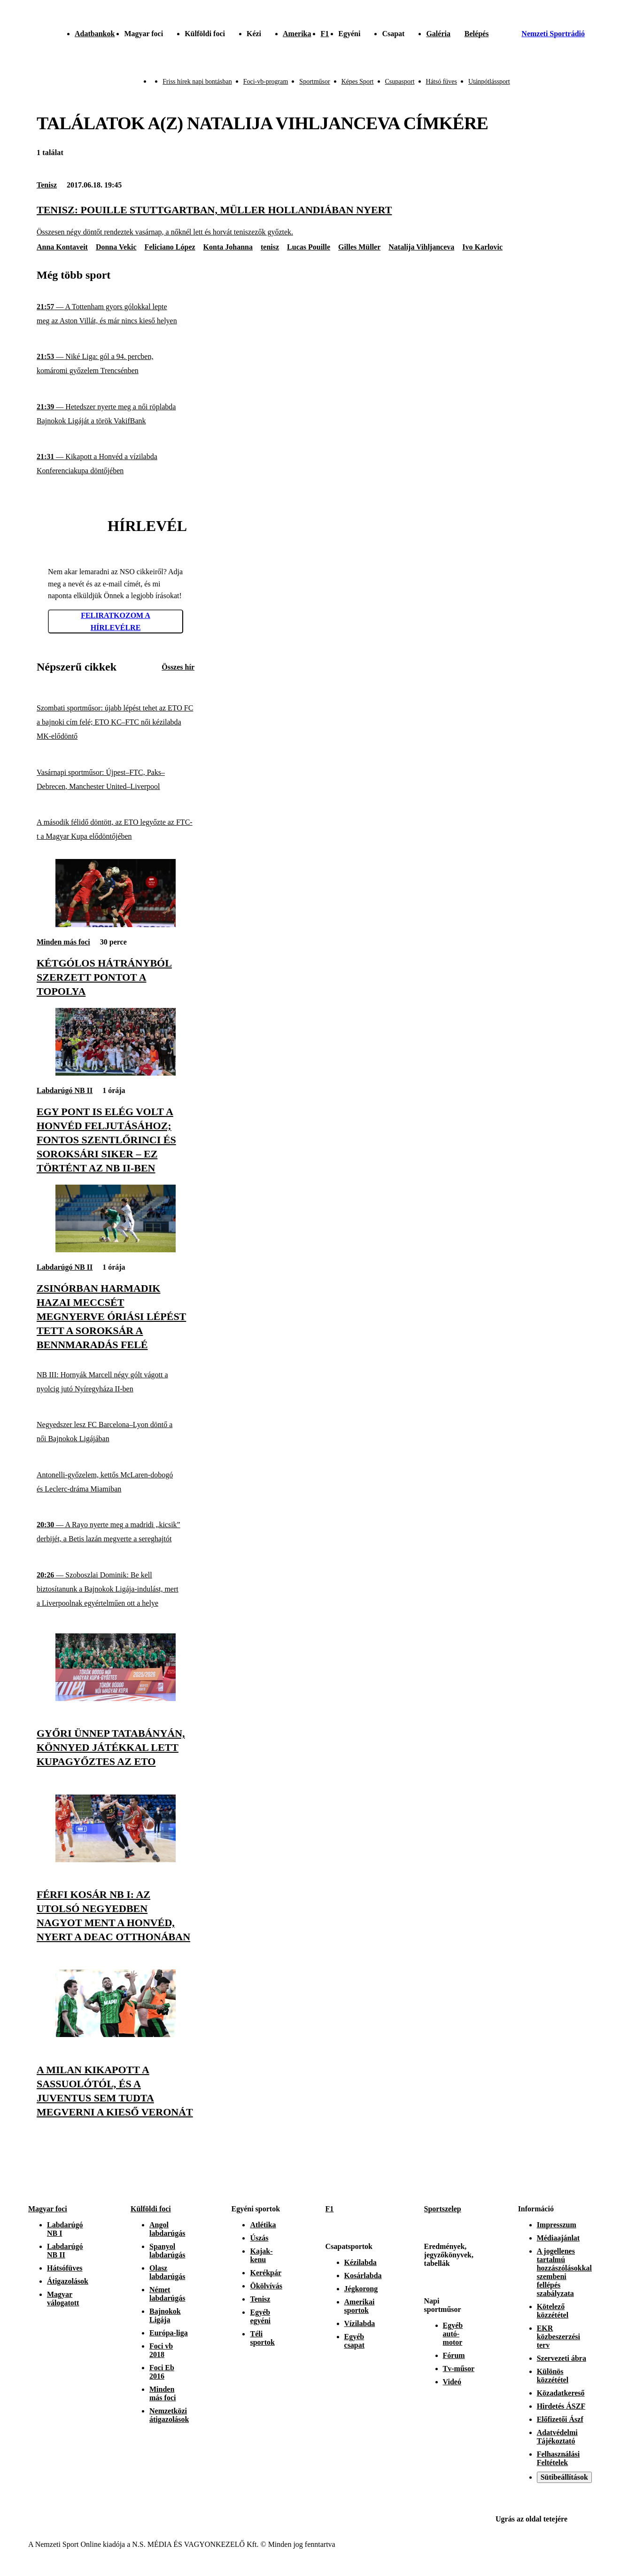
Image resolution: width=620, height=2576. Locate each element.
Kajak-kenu (261, 2255)
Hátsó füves (441, 81)
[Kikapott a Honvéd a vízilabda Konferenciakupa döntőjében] (115, 464)
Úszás (259, 2238)
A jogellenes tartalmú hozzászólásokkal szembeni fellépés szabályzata (564, 2272)
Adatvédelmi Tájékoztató (557, 2436)
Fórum (454, 2355)
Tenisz (47, 185)
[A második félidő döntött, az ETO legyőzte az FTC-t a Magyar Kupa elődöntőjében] (115, 829)
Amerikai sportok (359, 2306)
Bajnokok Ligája (165, 2315)
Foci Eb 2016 (161, 2372)
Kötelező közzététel (553, 2311)
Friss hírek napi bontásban (197, 81)
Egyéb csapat (354, 2341)
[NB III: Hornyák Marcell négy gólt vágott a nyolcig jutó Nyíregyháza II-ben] (115, 1381)
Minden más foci (63, 942)
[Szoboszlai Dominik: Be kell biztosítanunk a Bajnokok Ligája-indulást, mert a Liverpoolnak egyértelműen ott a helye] (115, 1589)
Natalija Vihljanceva (421, 247)
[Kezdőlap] (28, 34)
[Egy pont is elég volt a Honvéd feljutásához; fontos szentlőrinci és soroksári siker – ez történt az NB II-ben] (115, 1073)
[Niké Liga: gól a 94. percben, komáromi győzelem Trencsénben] (115, 363)
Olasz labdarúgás (167, 2272)
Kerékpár (265, 2273)
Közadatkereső (561, 2393)
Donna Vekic (116, 247)
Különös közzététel (553, 2375)
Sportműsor (314, 81)
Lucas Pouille (308, 247)
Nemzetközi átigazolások (169, 2415)
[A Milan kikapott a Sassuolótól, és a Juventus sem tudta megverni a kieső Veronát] (115, 2034)
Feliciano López (170, 247)
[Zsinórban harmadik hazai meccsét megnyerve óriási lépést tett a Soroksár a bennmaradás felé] (115, 1250)
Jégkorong (361, 2289)
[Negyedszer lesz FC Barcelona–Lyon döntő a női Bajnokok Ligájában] (115, 1432)
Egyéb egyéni (260, 2316)
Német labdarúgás (167, 2294)
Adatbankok (95, 34)
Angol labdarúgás (167, 2229)
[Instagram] (544, 2173)
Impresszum (556, 2225)
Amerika (297, 34)
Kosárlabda (363, 2275)
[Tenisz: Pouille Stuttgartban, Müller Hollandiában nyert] (310, 220)
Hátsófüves (65, 2268)
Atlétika (263, 2225)
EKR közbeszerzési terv (558, 2336)
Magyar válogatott (63, 2298)
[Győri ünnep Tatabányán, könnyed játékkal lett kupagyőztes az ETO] (115, 1698)
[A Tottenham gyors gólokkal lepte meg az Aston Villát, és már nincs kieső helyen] (115, 314)
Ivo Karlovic (482, 247)
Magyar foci (47, 2209)
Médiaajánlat (558, 2238)
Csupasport (400, 81)
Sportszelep (442, 2209)
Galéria (438, 34)
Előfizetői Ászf (560, 2419)
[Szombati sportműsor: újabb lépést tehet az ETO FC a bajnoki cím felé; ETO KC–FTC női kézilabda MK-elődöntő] (115, 722)
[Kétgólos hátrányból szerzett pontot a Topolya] (115, 925)
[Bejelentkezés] (477, 33)
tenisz (270, 247)
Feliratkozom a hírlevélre (115, 621)
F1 (324, 34)
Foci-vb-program (265, 81)
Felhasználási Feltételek (558, 2458)
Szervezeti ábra (561, 2358)
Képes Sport (357, 81)
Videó (452, 2382)
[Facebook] (565, 2173)
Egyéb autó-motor (453, 2333)
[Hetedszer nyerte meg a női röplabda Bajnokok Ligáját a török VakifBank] (115, 414)
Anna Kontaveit (62, 247)
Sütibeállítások (564, 2477)
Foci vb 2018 (161, 2350)
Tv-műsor (459, 2369)
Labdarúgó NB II (65, 1090)
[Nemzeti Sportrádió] (546, 33)
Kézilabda (360, 2262)
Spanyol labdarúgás (167, 2250)
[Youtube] (586, 2173)
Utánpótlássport (489, 81)
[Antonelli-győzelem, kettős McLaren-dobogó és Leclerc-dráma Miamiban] (115, 1482)
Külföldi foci (151, 2209)
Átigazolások (67, 2281)
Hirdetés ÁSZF (561, 2406)
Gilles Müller (359, 247)
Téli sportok (262, 2338)
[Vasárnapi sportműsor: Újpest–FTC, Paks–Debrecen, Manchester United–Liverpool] (115, 779)
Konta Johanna (228, 247)
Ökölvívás (266, 2286)
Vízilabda (359, 2323)
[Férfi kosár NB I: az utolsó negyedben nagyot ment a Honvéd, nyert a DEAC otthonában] (115, 1860)
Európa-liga (168, 2333)
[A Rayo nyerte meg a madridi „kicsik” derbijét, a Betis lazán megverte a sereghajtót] (115, 1532)
